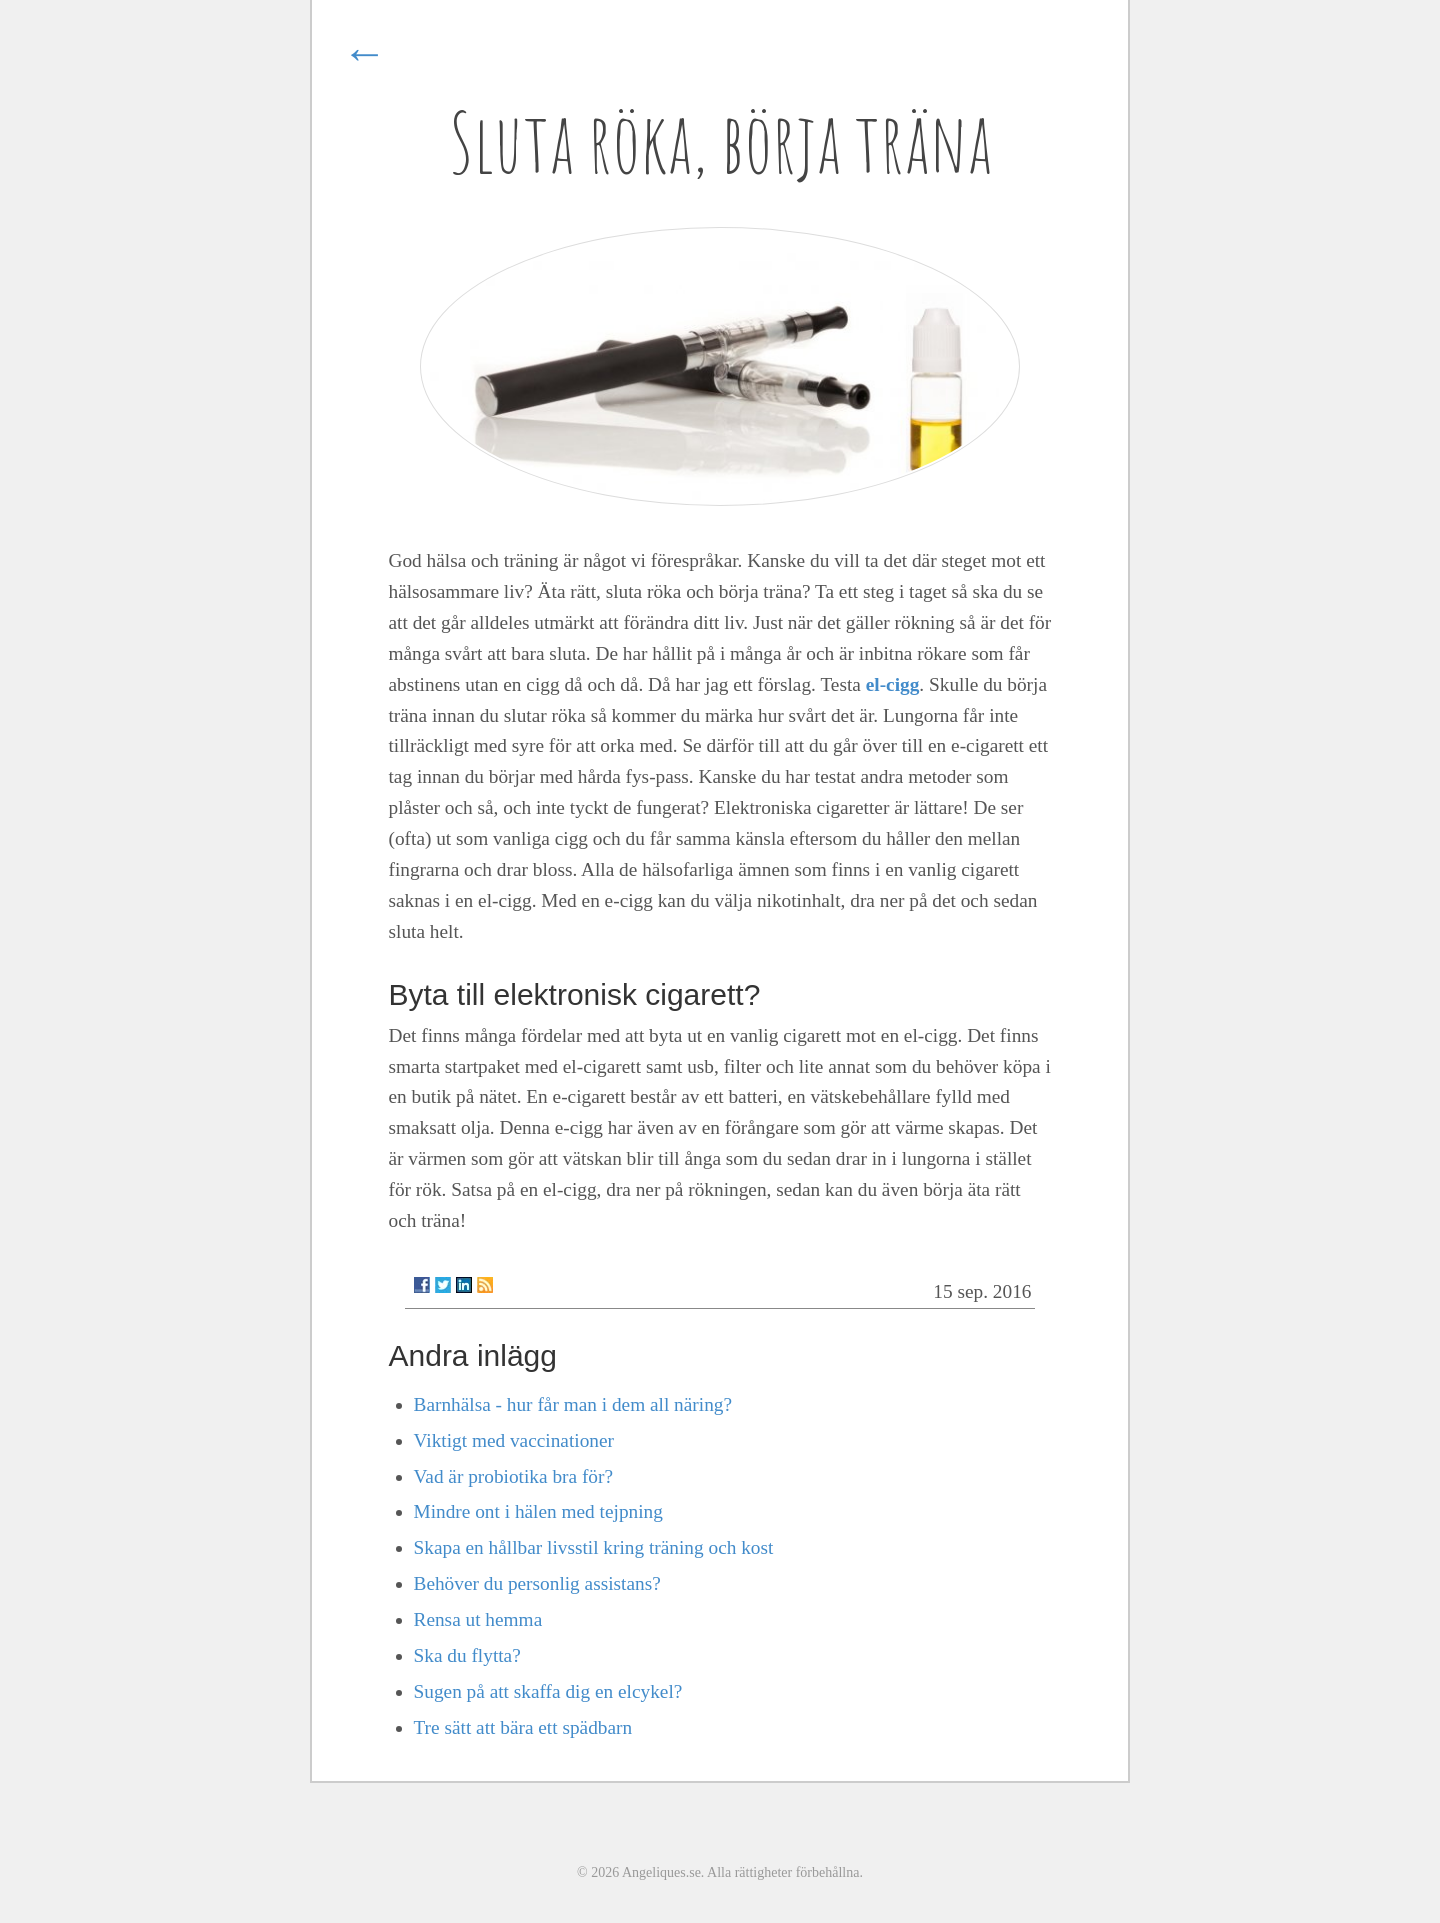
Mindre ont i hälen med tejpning (538, 1511)
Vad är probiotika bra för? (513, 1476)
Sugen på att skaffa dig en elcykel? (548, 1691)
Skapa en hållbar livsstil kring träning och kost (594, 1547)
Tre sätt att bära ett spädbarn (523, 1727)
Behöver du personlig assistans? (537, 1583)
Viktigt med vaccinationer (514, 1440)
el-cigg (893, 684)
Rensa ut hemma (478, 1619)
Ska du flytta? (467, 1655)
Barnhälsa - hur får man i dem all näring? (573, 1404)
